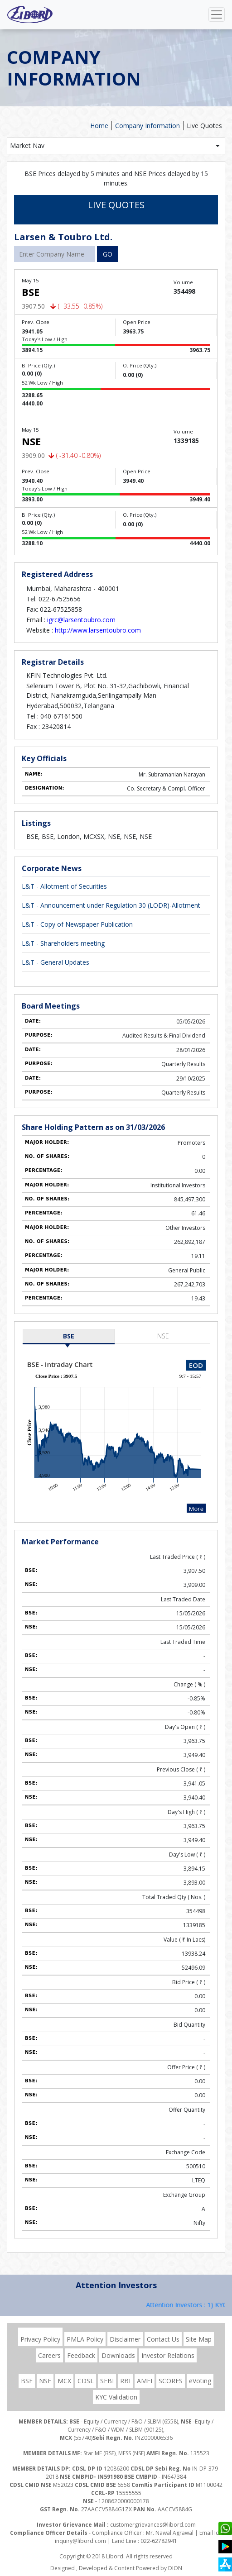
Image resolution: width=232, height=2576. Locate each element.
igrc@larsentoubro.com (81, 619)
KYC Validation (116, 2397)
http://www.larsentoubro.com (98, 630)
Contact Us (163, 2339)
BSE (68, 1336)
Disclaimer (125, 2339)
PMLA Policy (85, 2339)
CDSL (85, 2380)
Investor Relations (167, 2355)
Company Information (147, 125)
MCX (64, 2380)
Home (99, 125)
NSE (163, 1336)
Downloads (118, 2355)
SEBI (107, 2380)
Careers (49, 2355)
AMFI (144, 2380)
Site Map (199, 2339)
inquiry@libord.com (80, 2541)
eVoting (200, 2380)
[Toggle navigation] (216, 14)
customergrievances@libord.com (153, 2524)
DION (175, 2568)
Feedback (81, 2355)
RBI (125, 2380)
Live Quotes (204, 125)
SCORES (171, 2380)
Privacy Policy (40, 2339)
